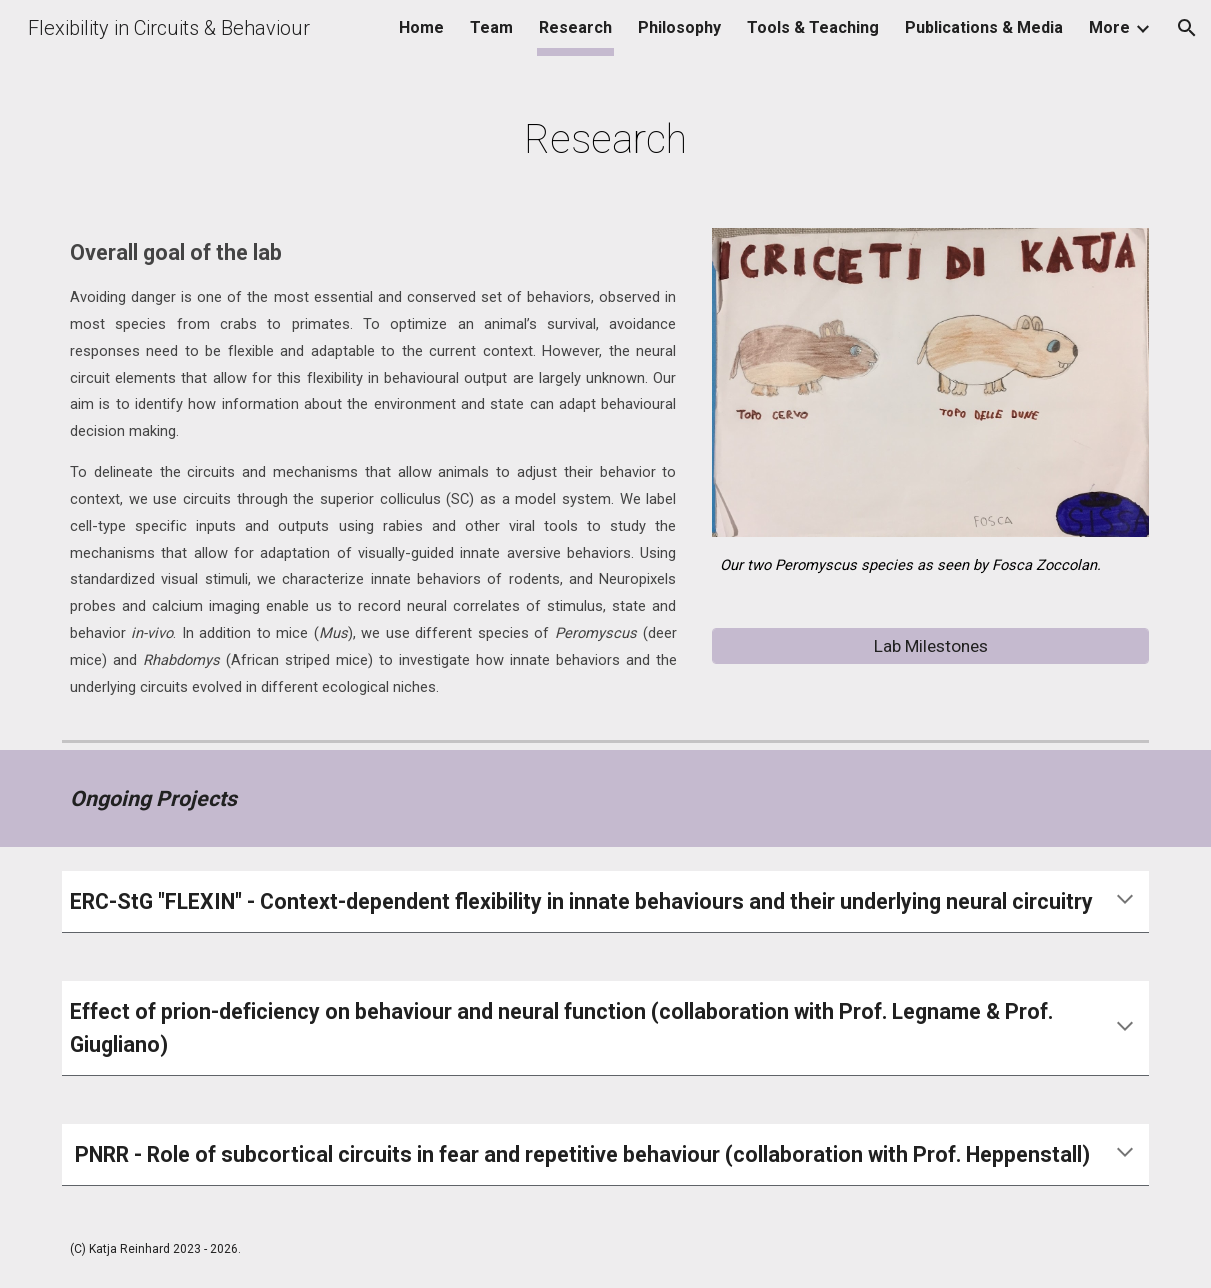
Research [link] (575, 27)
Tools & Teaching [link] (813, 27)
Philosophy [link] (679, 27)
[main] (605, 132)
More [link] (1109, 27)
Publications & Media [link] (984, 27)
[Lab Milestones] (930, 646)
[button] (1187, 28)
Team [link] (491, 27)
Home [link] (421, 27)
